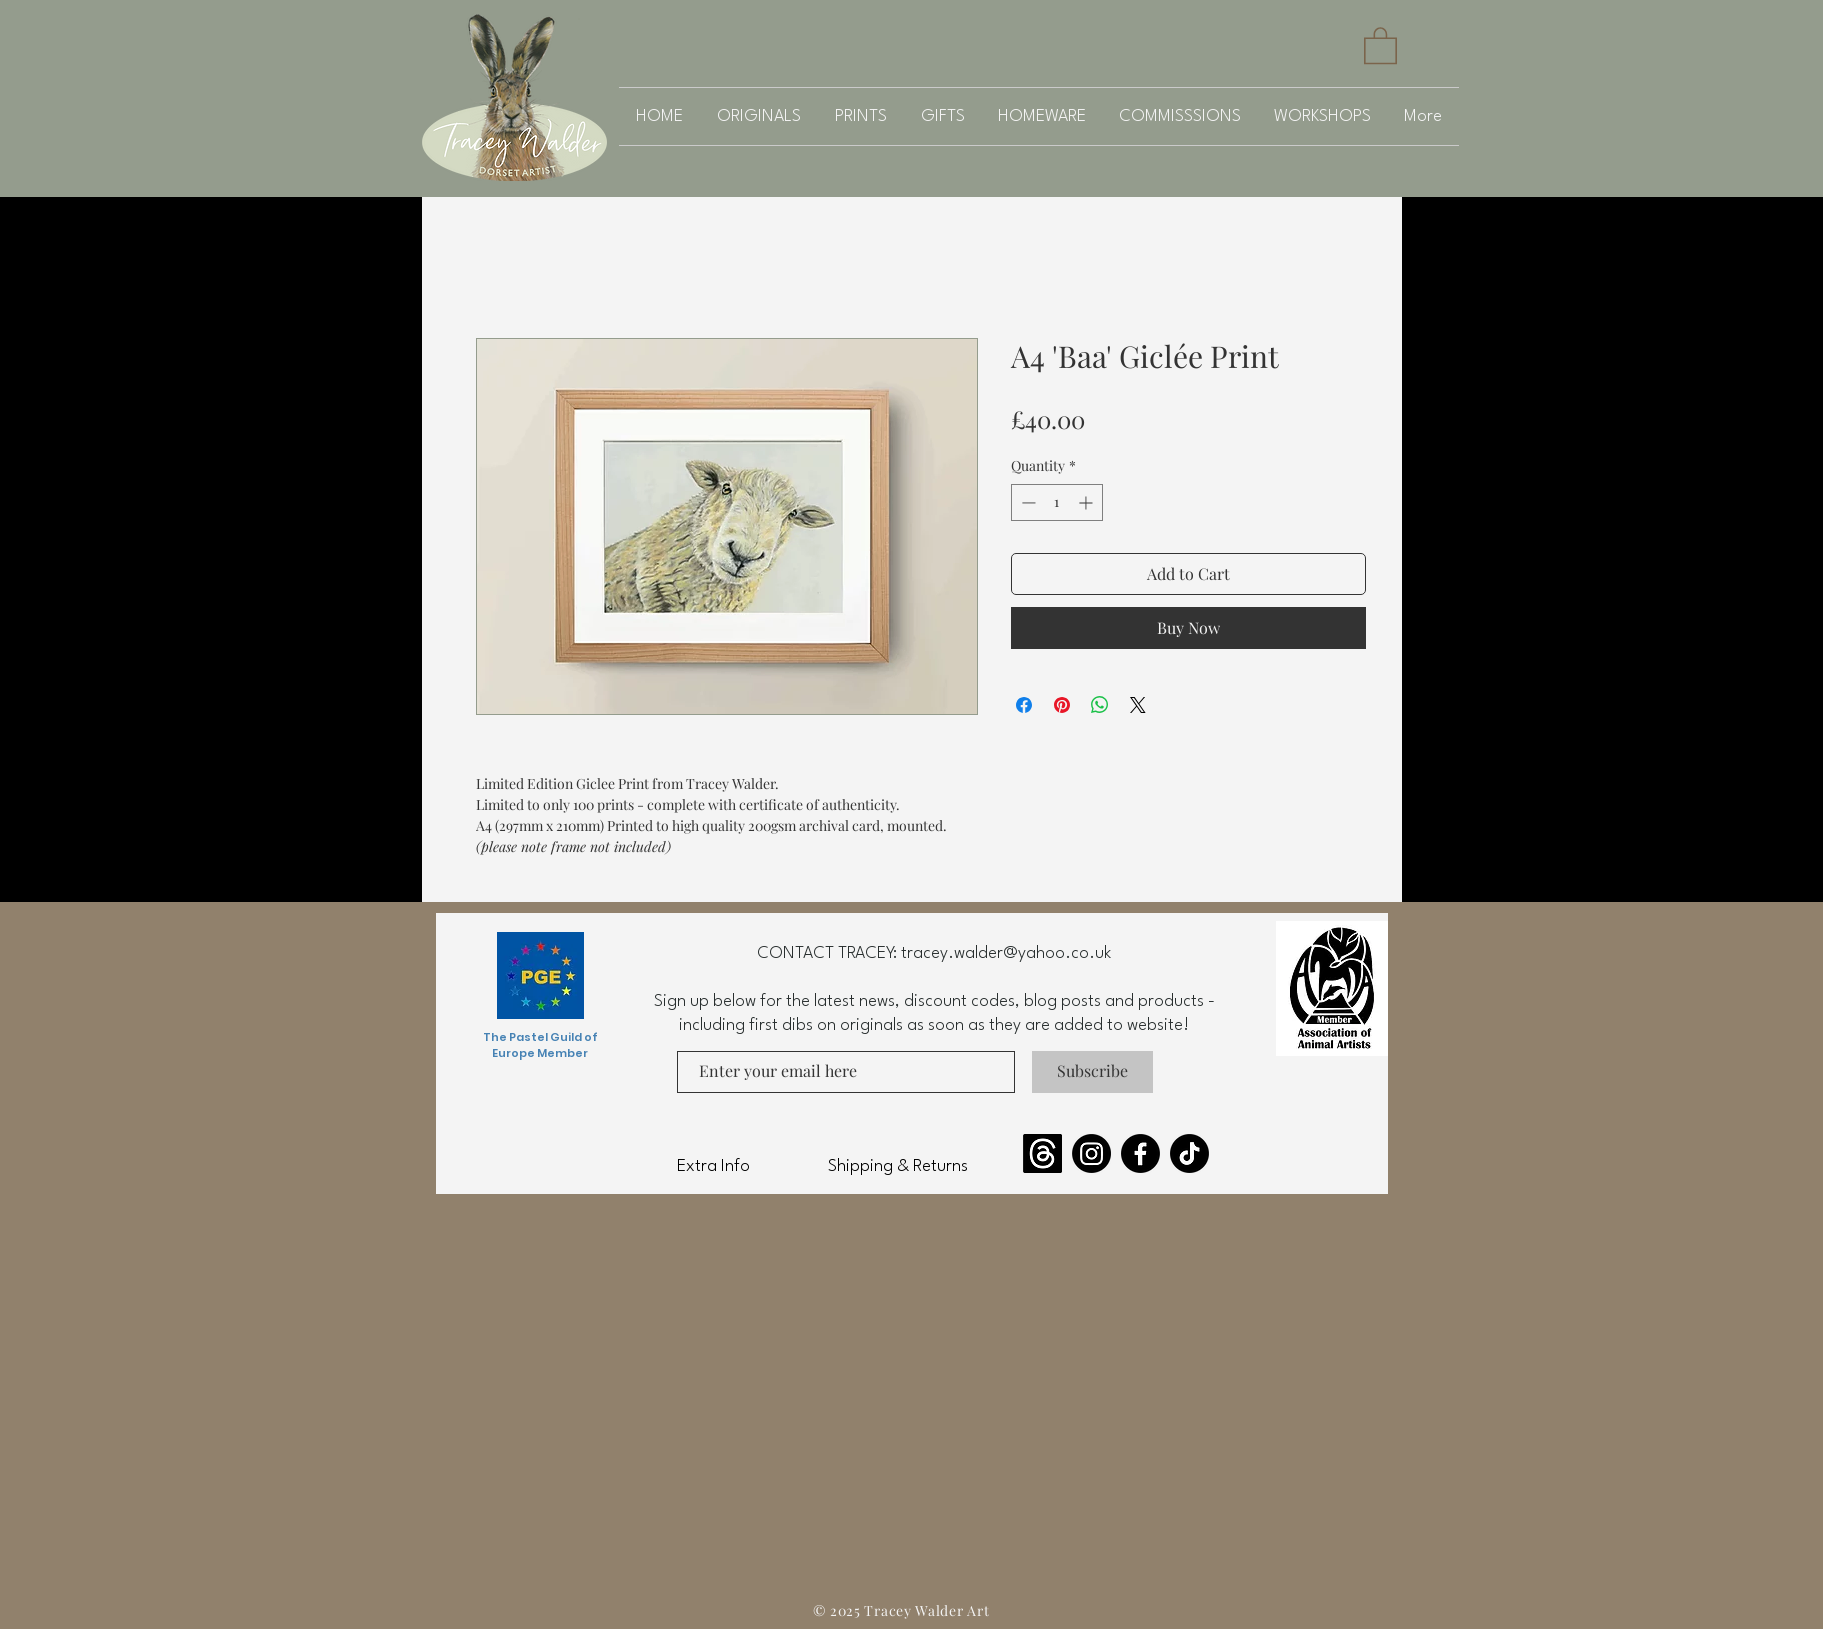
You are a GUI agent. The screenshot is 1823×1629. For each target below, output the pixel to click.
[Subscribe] (1092, 1072)
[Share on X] (1138, 705)
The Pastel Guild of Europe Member (540, 1045)
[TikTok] (1189, 1153)
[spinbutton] (1057, 502)
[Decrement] (1026, 502)
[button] (1380, 44)
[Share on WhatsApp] (1100, 705)
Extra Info (713, 1166)
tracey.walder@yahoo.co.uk (1006, 953)
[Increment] (1087, 502)
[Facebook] (1140, 1153)
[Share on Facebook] (1024, 705)
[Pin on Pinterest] (1062, 705)
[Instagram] (1091, 1153)
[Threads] (1042, 1153)
